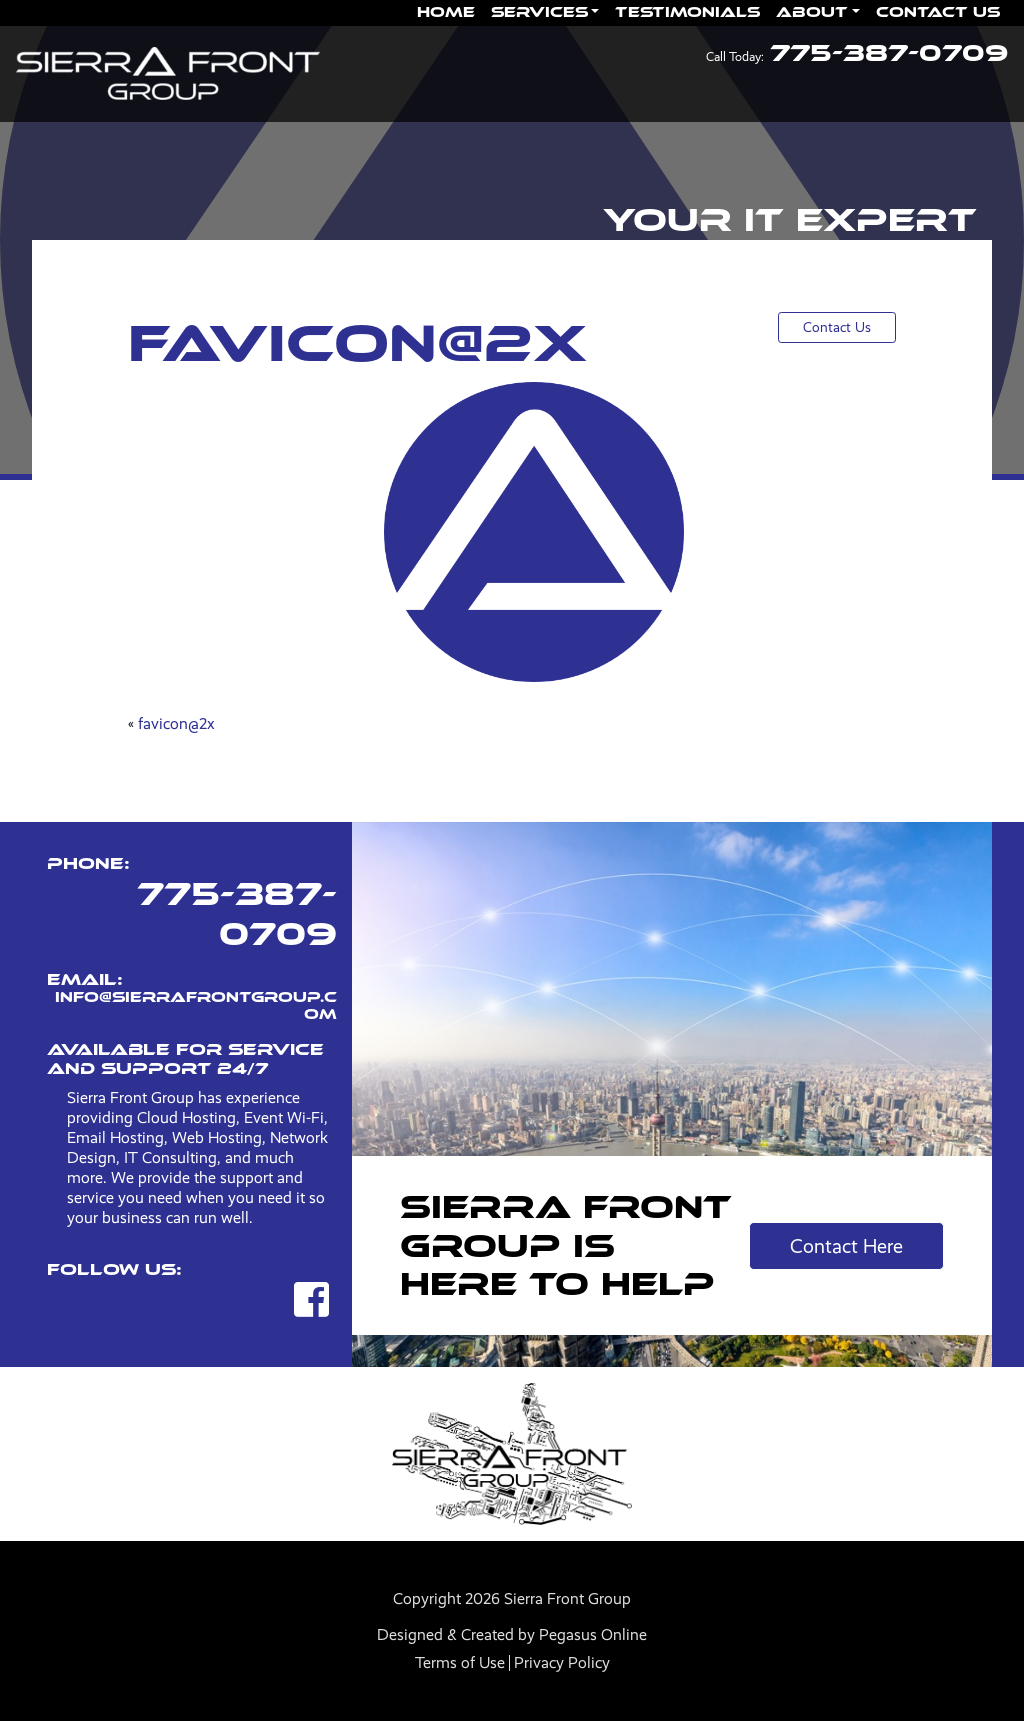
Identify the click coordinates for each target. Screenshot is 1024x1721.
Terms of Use (460, 1662)
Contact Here (846, 1246)
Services (539, 12)
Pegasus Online (593, 1634)
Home (446, 12)
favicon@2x (176, 723)
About (812, 12)
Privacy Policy (562, 1662)
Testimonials (687, 12)
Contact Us (938, 12)
